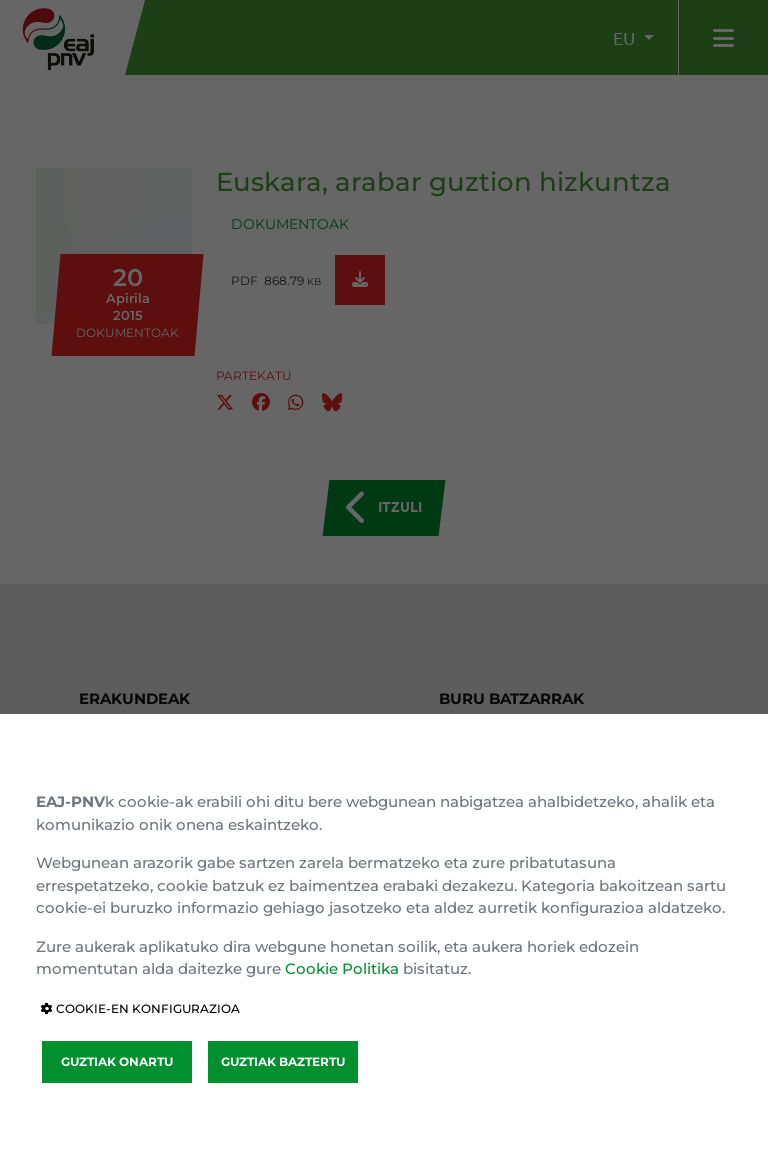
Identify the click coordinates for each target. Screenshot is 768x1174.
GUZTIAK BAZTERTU (283, 1061)
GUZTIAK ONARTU (117, 1061)
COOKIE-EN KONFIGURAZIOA (140, 1008)
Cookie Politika (342, 968)
